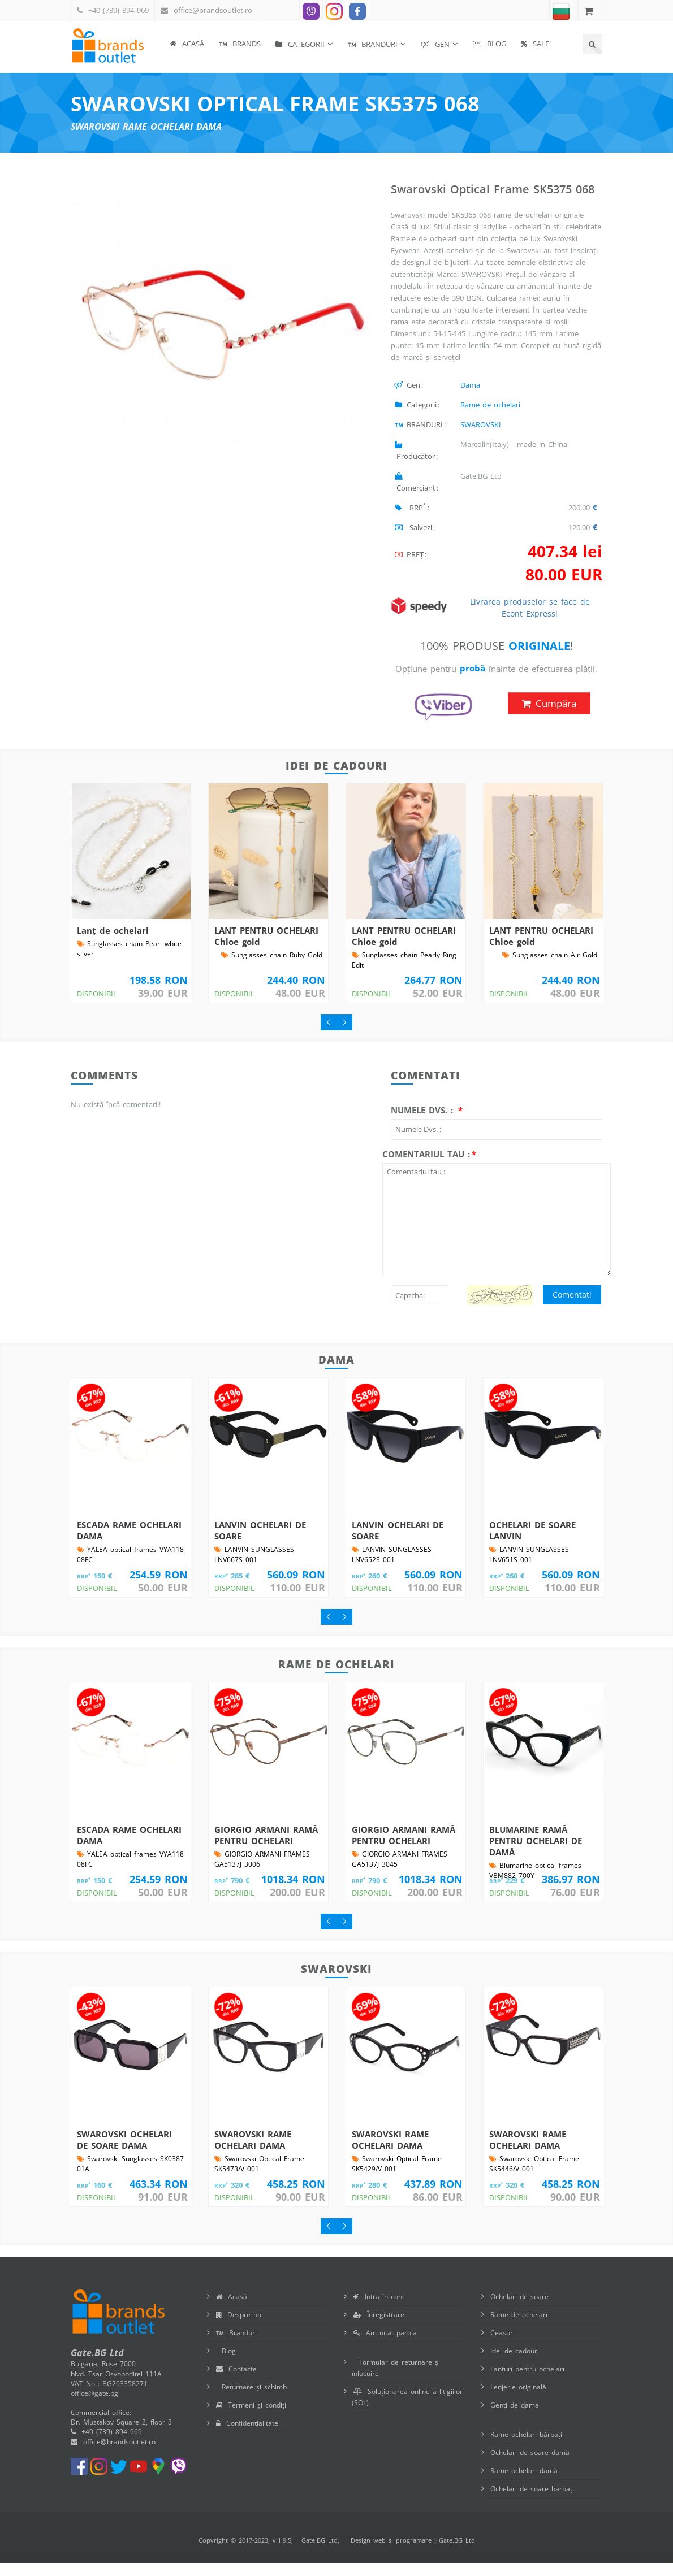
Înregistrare (378, 2327)
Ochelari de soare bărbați (532, 2501)
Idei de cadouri (514, 2364)
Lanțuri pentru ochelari (527, 2382)
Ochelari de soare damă (530, 2465)
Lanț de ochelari (113, 943)
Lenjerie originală (518, 2400)
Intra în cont (378, 2309)
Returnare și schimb (251, 2400)
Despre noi (239, 2327)
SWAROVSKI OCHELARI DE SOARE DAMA (124, 2152)
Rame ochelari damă (524, 2483)
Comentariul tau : (426, 1167)
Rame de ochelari (490, 405)
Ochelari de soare (519, 2309)
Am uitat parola (385, 2346)
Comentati (572, 1307)
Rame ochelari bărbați (526, 2447)
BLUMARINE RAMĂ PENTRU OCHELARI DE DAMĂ (535, 1854)
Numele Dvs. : (423, 1123)
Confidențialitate (247, 2436)
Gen (435, 44)
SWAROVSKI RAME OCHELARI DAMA (252, 2152)
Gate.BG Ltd (319, 2553)
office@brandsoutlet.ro (213, 10)
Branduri (236, 2346)
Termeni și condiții (252, 2418)
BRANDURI (373, 44)
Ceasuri (502, 2346)
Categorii (300, 44)
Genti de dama (514, 2418)
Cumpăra (549, 716)
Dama (470, 385)
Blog (489, 43)
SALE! (536, 43)
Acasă (187, 43)
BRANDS (240, 43)
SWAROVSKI (480, 424)
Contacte (236, 2382)
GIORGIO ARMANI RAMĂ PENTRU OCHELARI (266, 1848)
